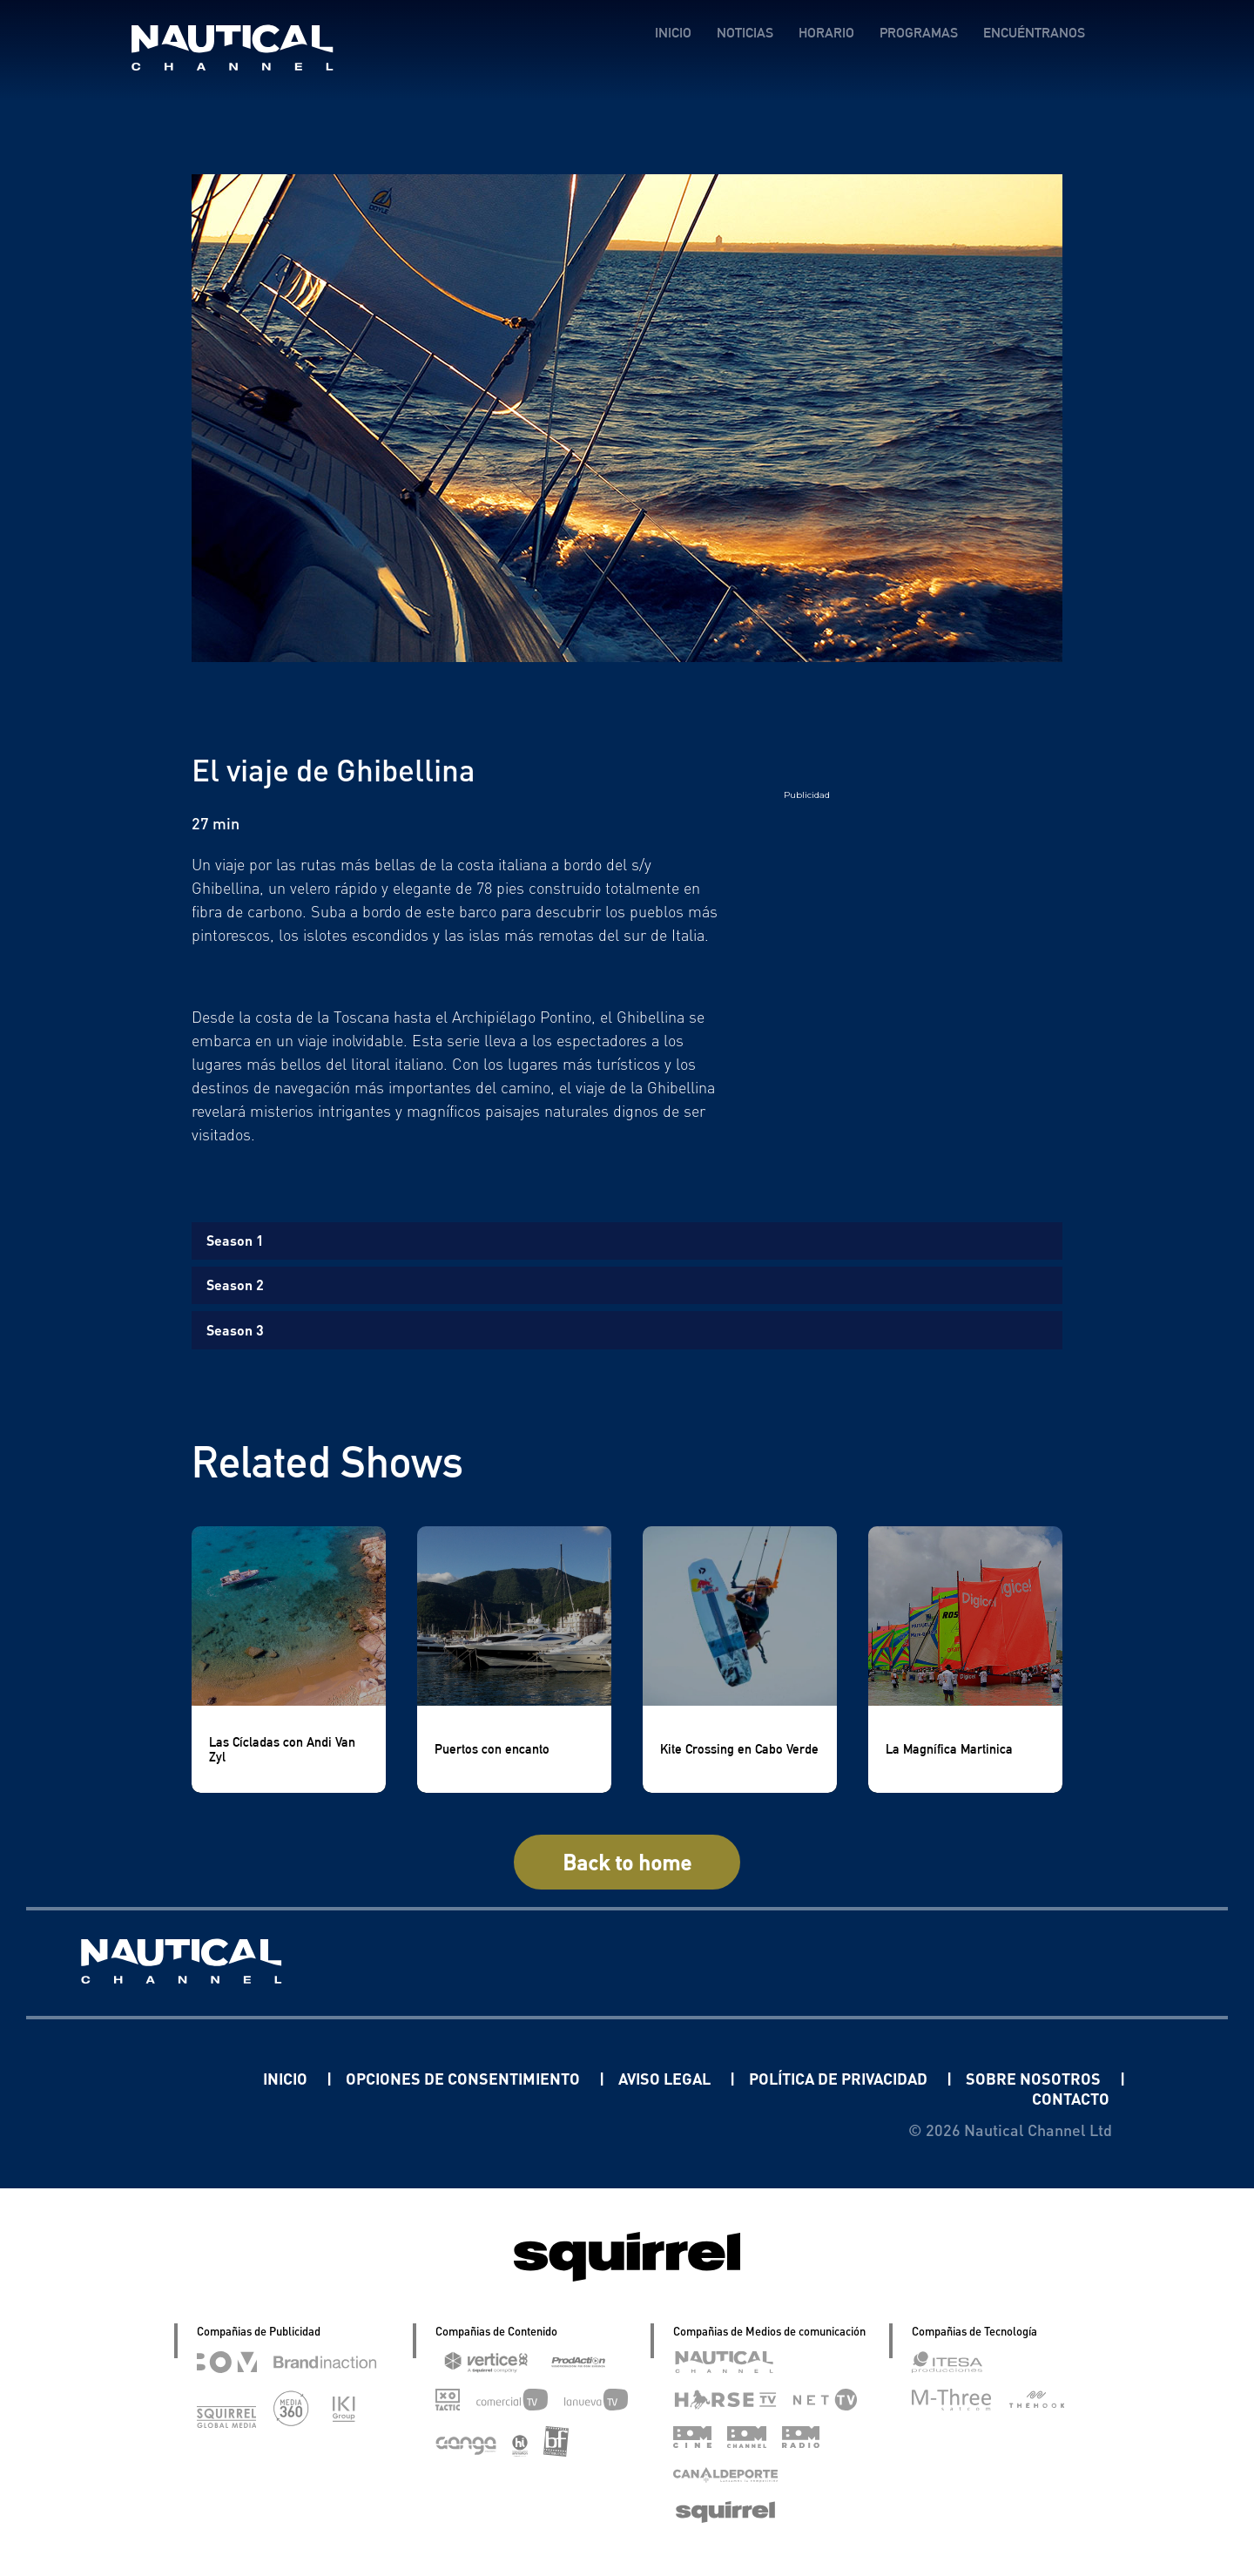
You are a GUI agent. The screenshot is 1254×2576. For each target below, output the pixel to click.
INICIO (673, 32)
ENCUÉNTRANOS (1034, 32)
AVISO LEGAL (666, 2078)
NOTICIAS (745, 32)
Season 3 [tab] (235, 1330)
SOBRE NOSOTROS (1035, 2078)
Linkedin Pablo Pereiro (155, 2078)
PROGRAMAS (919, 32)
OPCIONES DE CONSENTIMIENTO (464, 2078)
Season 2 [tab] (235, 1284)
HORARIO (826, 32)
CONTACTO (1070, 2098)
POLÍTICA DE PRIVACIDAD (840, 2078)
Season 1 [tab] (235, 1240)
